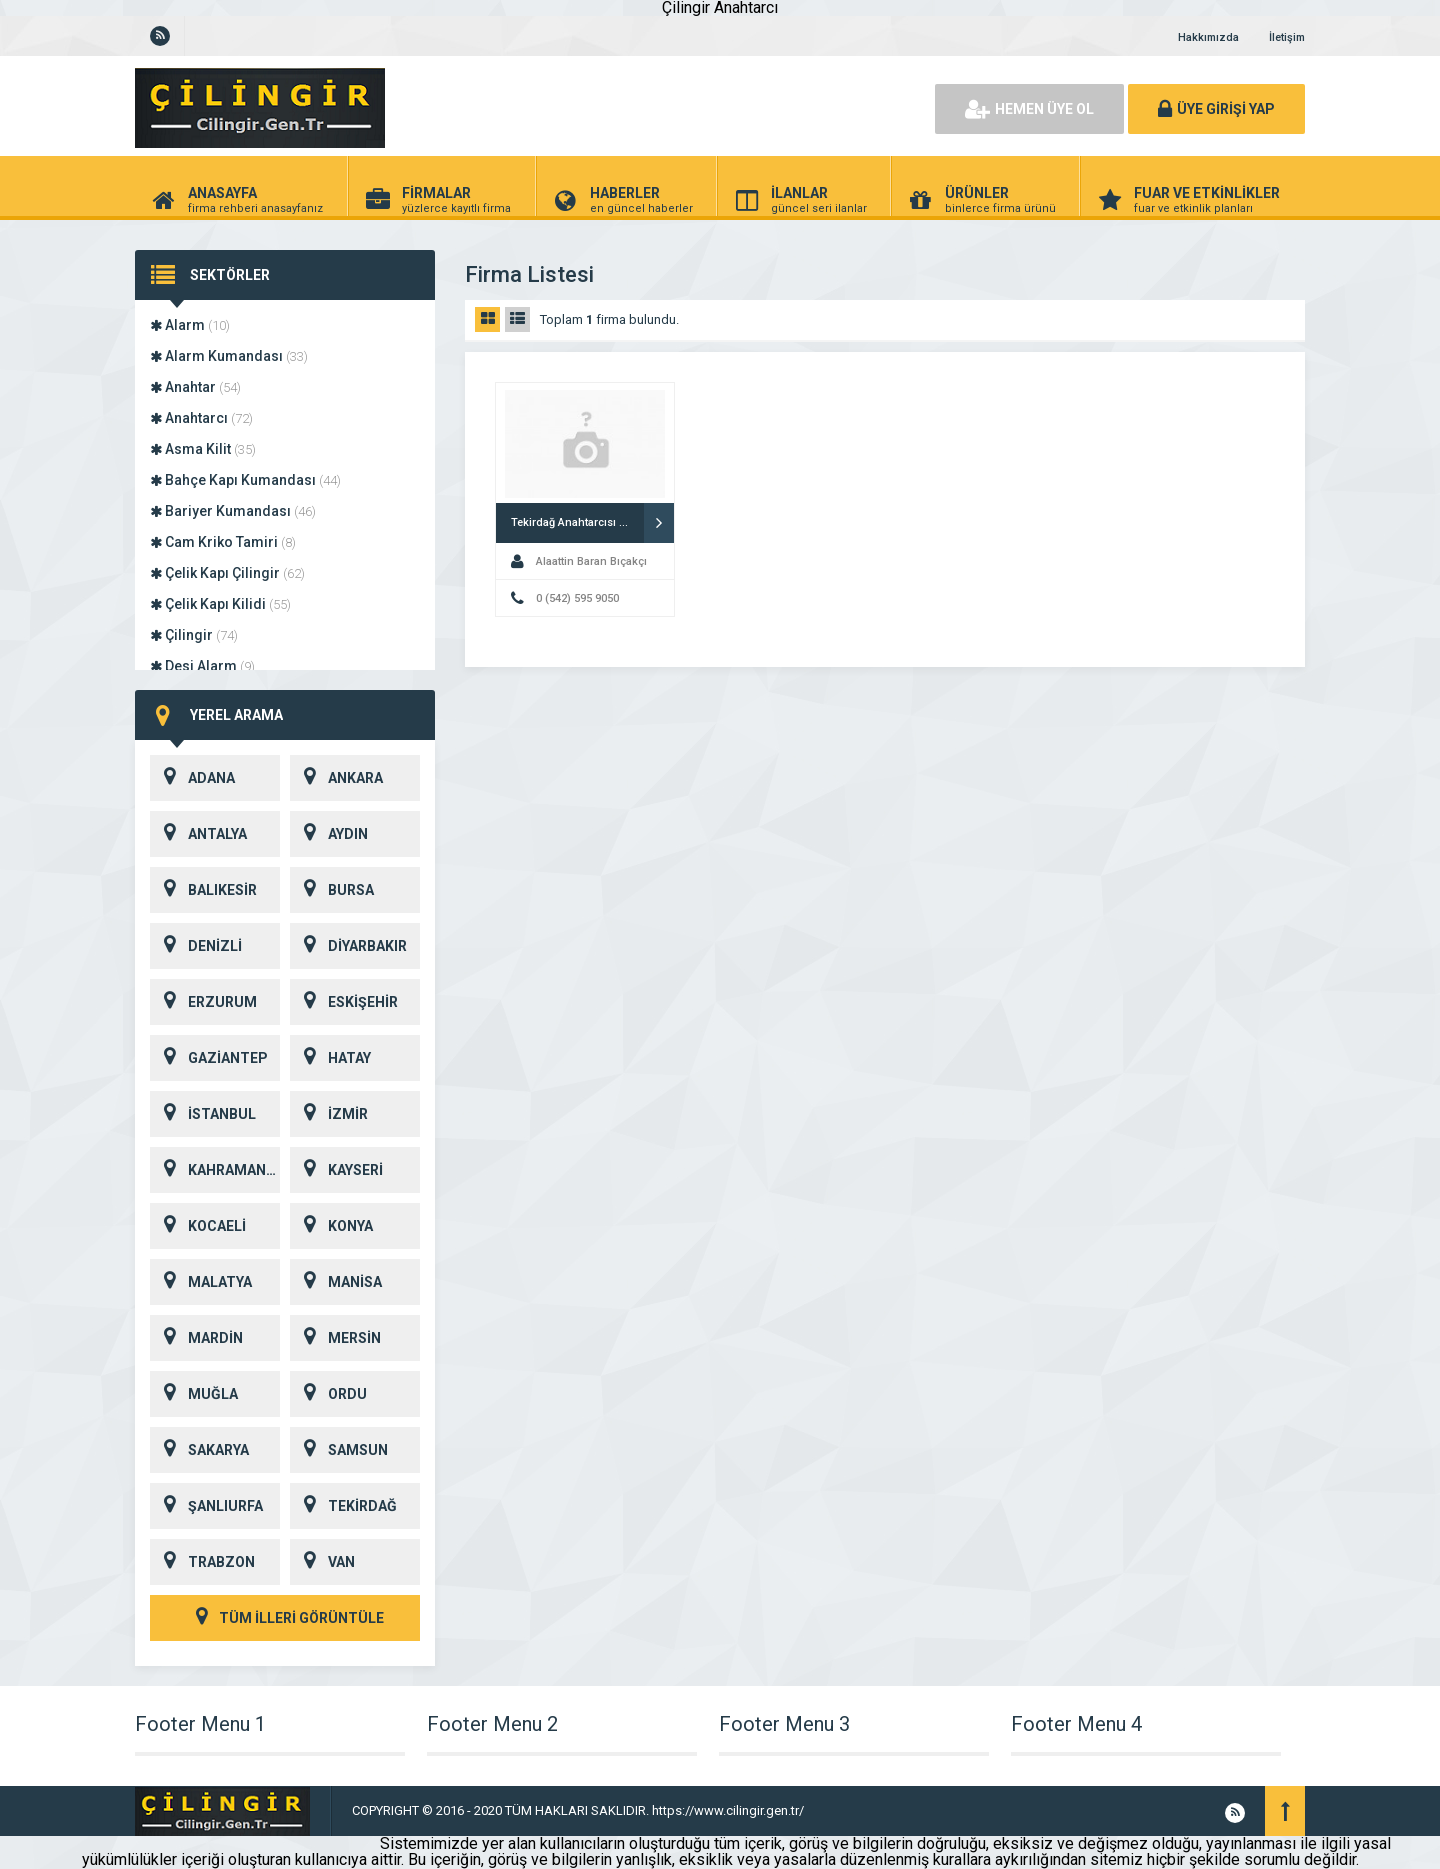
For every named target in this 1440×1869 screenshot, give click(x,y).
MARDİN (196, 1338)
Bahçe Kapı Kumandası (245, 480)
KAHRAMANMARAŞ (215, 1170)
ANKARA (336, 778)
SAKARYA (199, 1450)
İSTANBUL (203, 1114)
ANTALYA (198, 834)
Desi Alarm (202, 666)
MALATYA (201, 1282)
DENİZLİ (196, 946)
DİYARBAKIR (348, 946)
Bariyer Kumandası (233, 511)
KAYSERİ (336, 1170)
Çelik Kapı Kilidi (220, 604)
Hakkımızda (1208, 37)
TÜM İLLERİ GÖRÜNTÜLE (285, 1618)
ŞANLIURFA (206, 1506)
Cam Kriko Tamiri (223, 542)
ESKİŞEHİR (344, 1002)
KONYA (331, 1226)
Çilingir (194, 635)
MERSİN (335, 1338)
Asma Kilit (203, 449)
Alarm (190, 325)
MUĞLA (194, 1394)
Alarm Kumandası (229, 356)
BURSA (332, 890)
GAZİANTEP (209, 1058)
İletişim (1287, 37)
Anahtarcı (201, 418)
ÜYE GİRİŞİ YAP (1216, 109)
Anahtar (195, 387)
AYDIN (329, 834)
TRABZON (202, 1562)
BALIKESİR (203, 890)
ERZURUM (203, 1002)
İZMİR (329, 1114)
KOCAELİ (198, 1226)
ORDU (328, 1394)
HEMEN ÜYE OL (1029, 109)
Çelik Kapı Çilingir (227, 573)
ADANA (192, 778)
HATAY (330, 1058)
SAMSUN (339, 1450)
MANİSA (336, 1282)
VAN (322, 1562)
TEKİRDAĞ (343, 1506)
